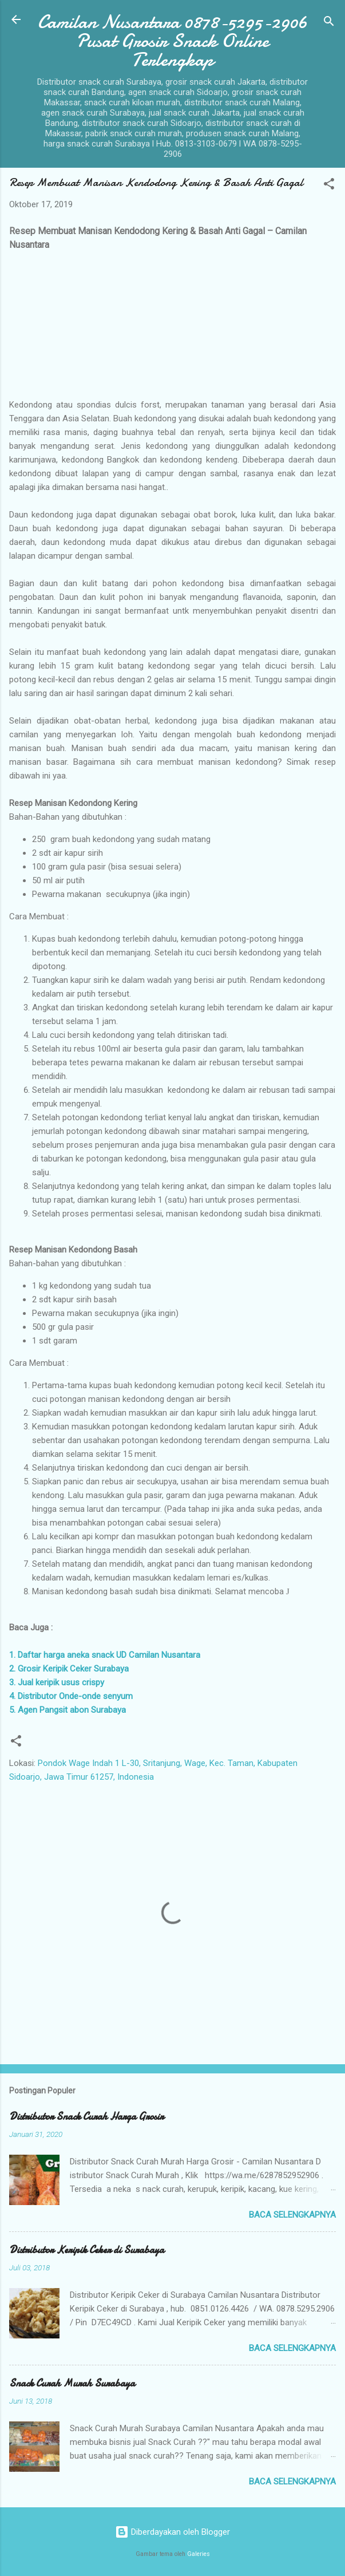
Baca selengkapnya (292, 2215)
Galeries (198, 2554)
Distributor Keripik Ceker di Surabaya (86, 2250)
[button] (329, 186)
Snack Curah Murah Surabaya (72, 2383)
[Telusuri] (329, 23)
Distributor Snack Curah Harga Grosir (86, 2116)
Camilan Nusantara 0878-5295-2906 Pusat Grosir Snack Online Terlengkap (172, 41)
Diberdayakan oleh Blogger (172, 2532)
